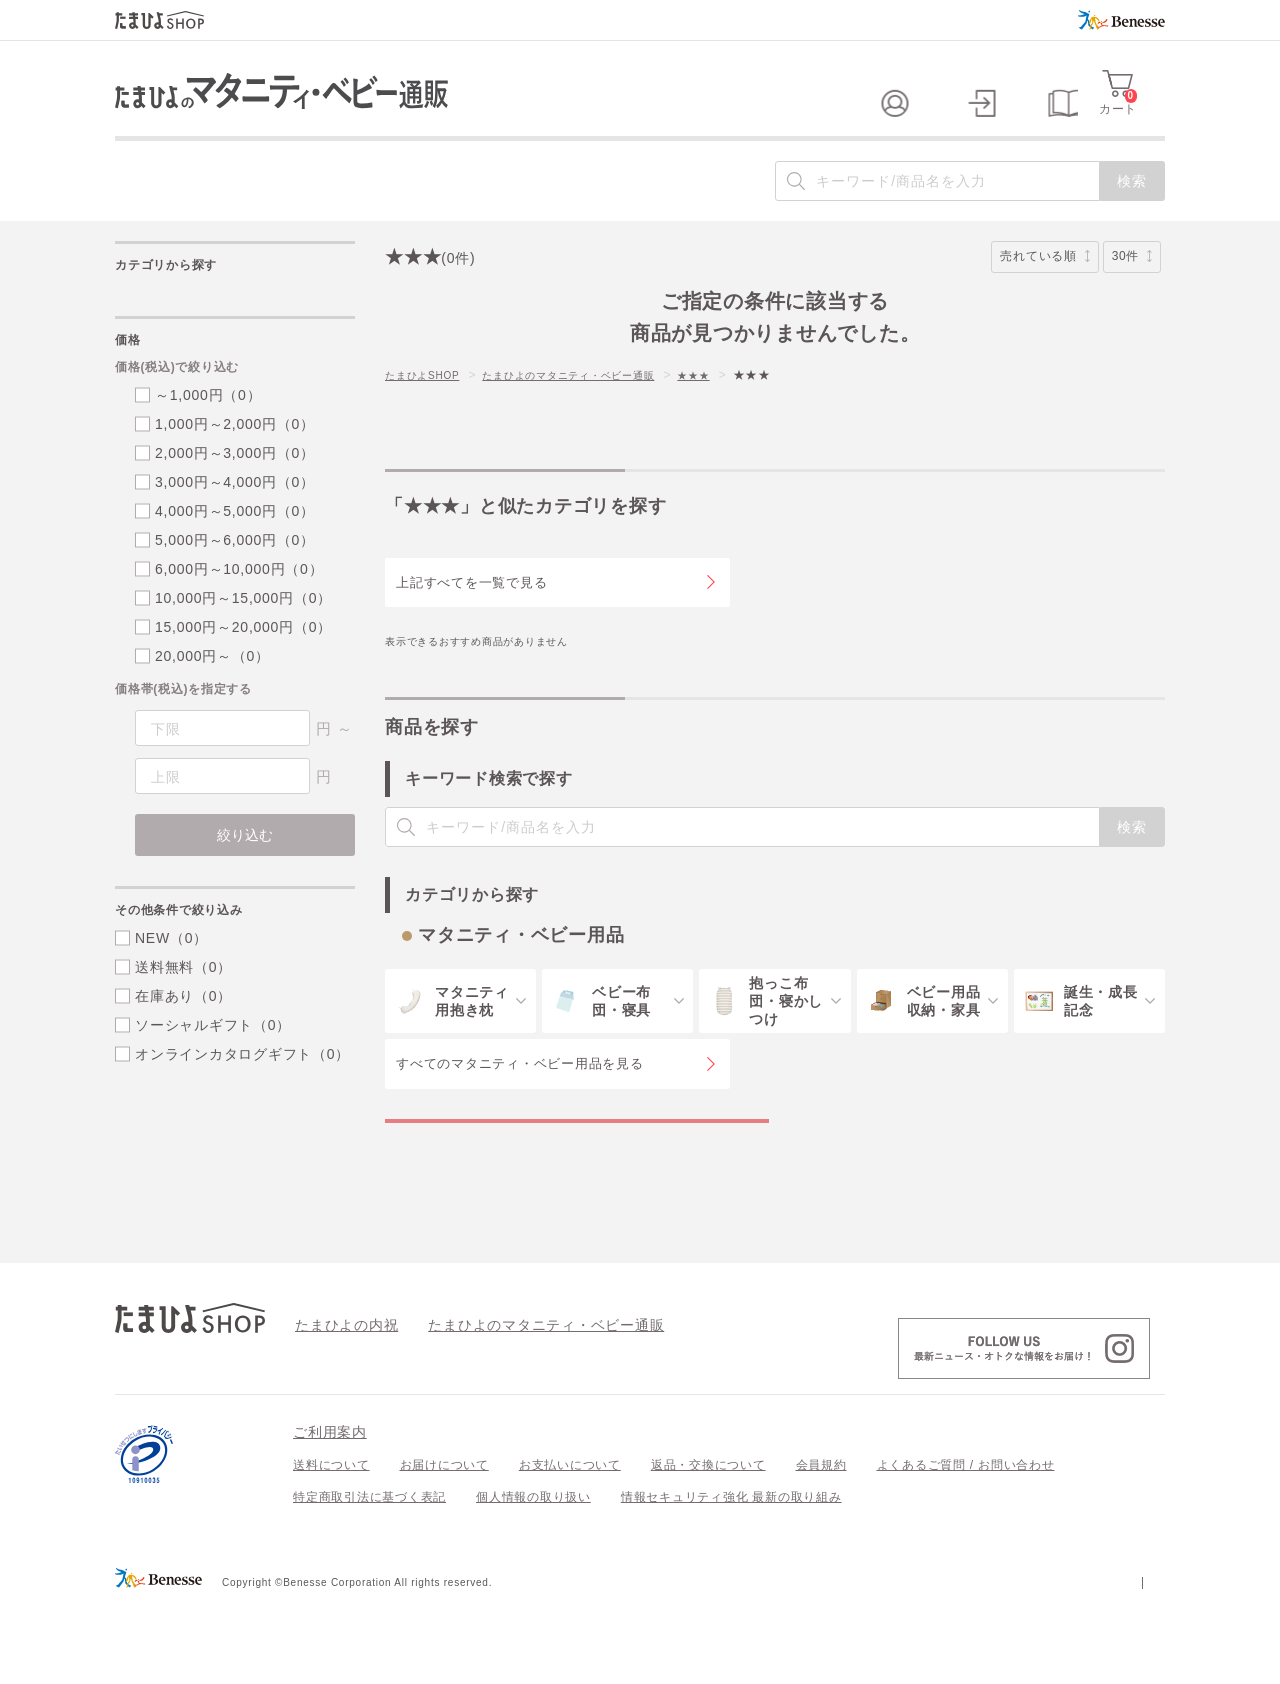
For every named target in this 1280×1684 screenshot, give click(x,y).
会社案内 (1139, 1662)
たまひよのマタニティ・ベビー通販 (598, 415)
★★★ (742, 415)
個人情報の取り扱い (533, 1578)
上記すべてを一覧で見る (471, 621)
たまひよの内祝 (339, 1405)
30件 (1132, 296)
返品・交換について (708, 1546)
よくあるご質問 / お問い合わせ (966, 1546)
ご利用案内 (330, 1513)
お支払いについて (570, 1546)
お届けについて (444, 1546)
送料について (331, 1546)
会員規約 (821, 1546)
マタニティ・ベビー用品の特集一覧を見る (577, 1181)
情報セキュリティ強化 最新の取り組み (731, 1578)
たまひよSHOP (429, 415)
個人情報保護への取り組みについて (972, 1662)
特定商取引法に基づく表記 (369, 1578)
